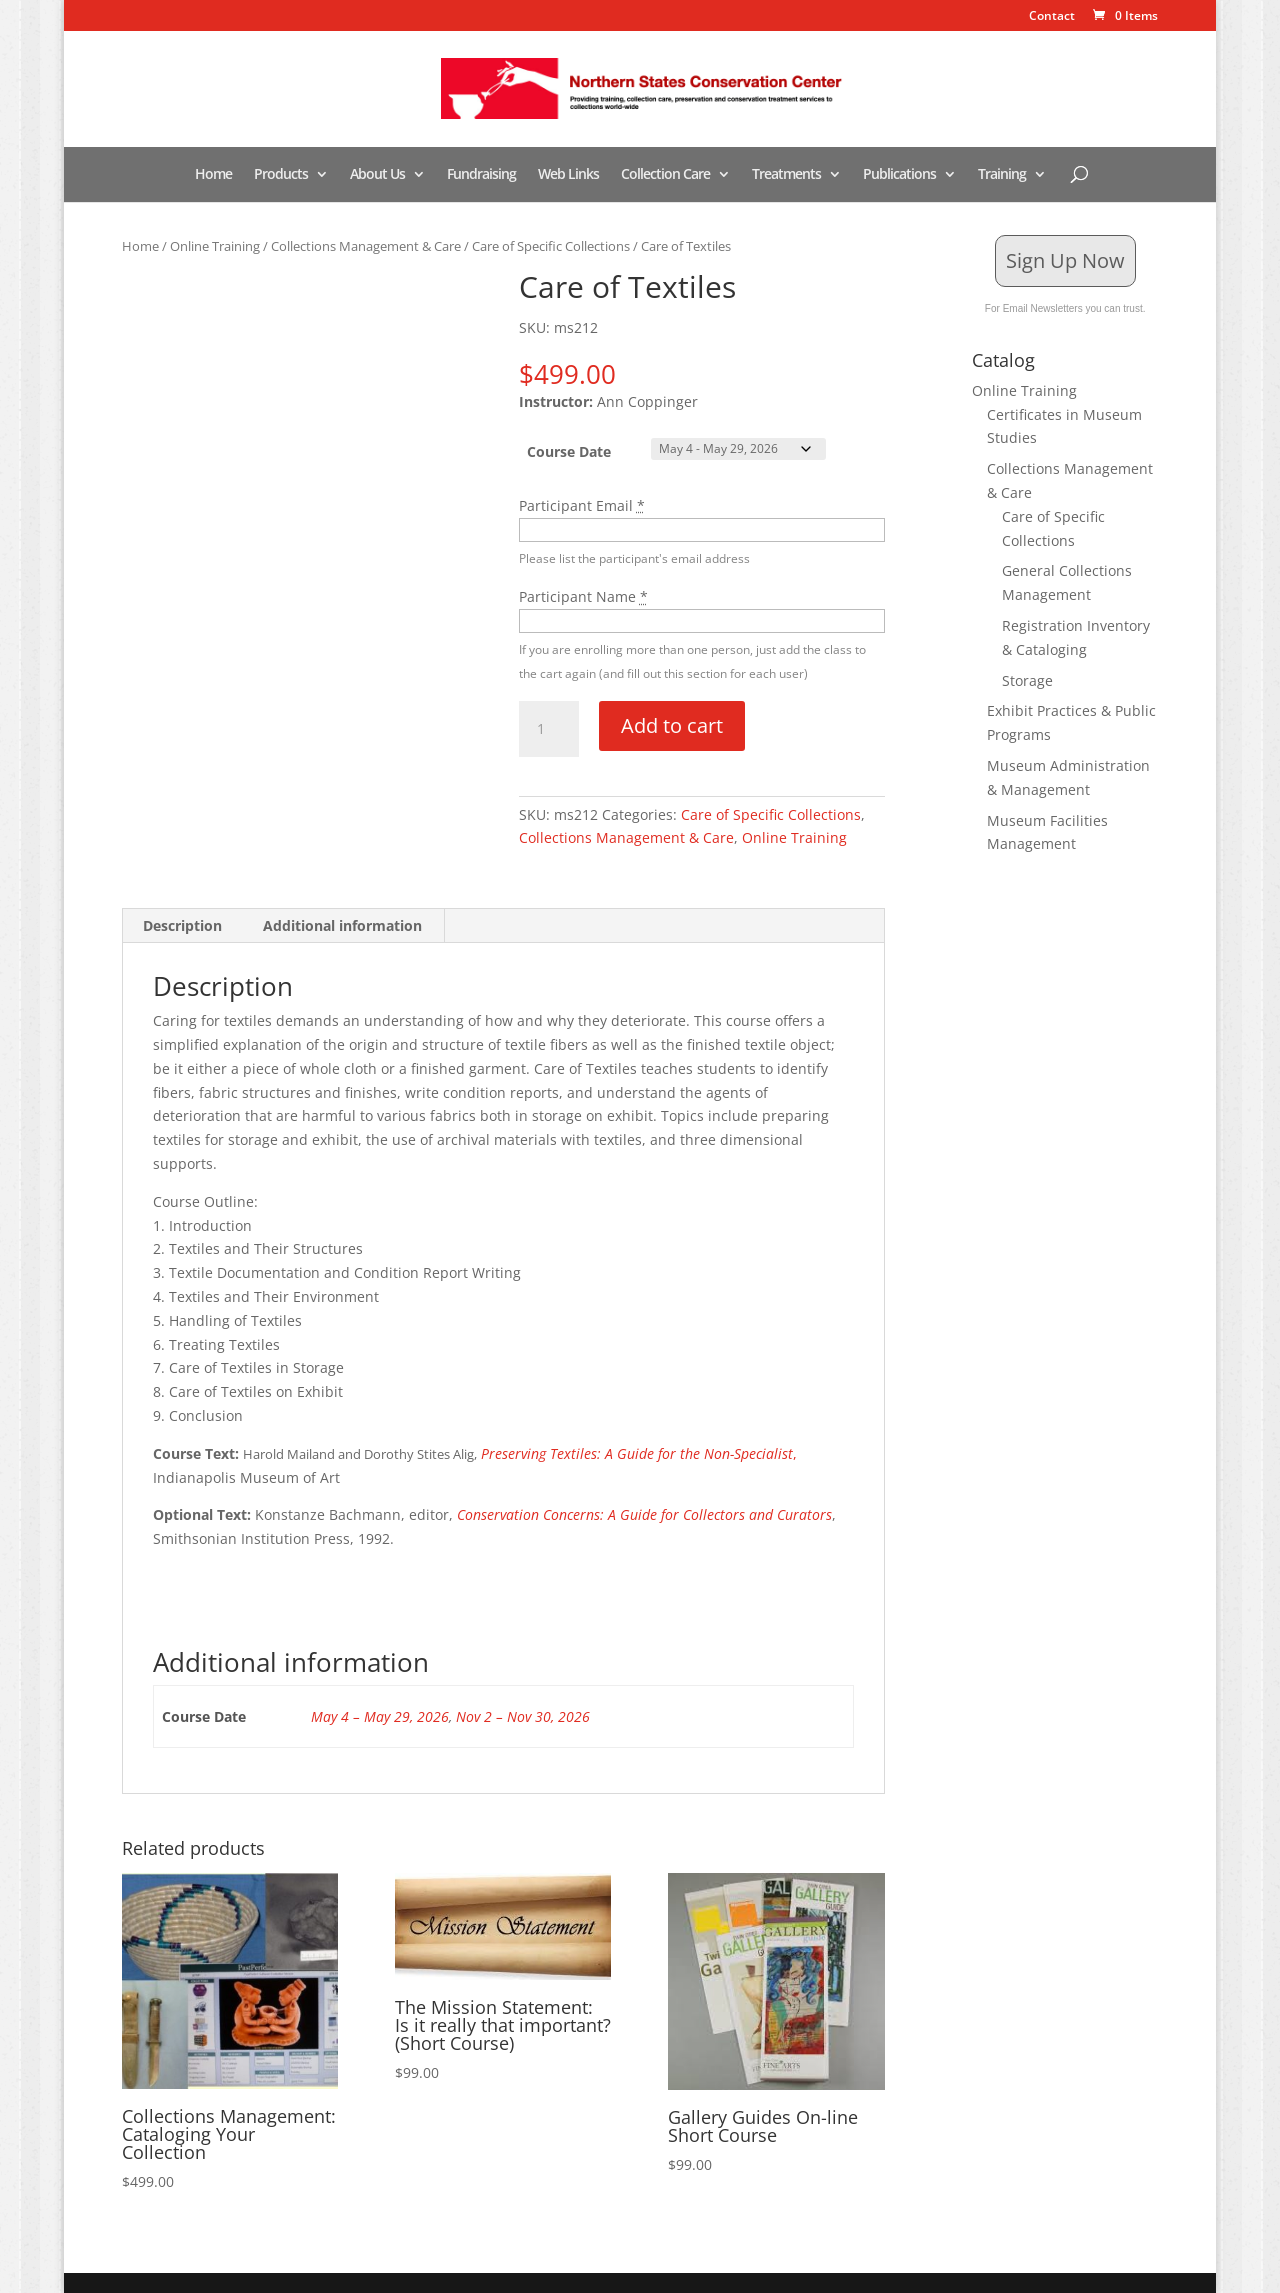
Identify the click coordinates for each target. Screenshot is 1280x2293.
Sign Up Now (1065, 260)
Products (281, 175)
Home (213, 175)
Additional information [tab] (342, 925)
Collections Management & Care (366, 246)
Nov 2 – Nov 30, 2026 (523, 1716)
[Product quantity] (549, 729)
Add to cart (672, 725)
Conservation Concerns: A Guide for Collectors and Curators (644, 1514)
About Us (377, 175)
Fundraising (481, 175)
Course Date (569, 451)
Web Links (568, 175)
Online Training (215, 246)
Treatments (786, 175)
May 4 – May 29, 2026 (380, 1716)
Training (1002, 175)
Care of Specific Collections (551, 246)
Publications (899, 175)
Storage (1027, 680)
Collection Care (665, 175)
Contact (1052, 17)
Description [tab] (182, 925)
